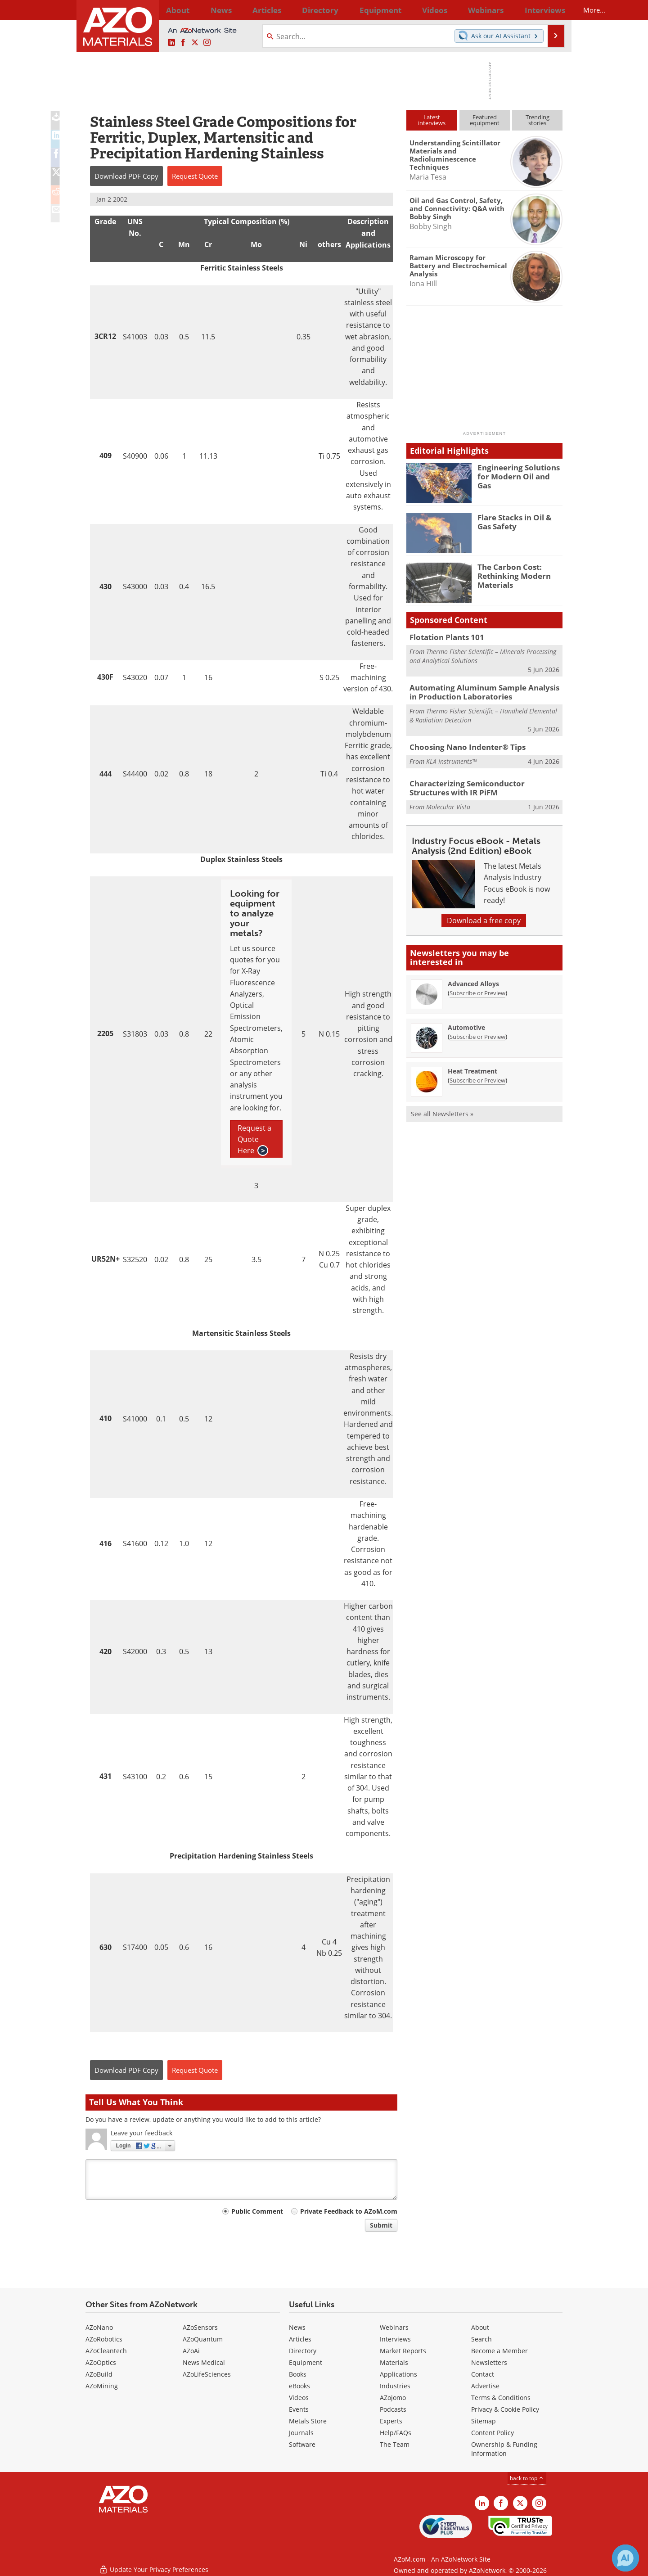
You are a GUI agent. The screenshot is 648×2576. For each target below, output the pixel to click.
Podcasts (393, 2409)
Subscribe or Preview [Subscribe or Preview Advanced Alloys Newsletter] (477, 988)
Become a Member (499, 2350)
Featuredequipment (485, 120)
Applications (398, 2374)
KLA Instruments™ (451, 757)
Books (297, 2374)
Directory (300, 9)
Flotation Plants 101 (443, 636)
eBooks (299, 2386)
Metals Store (308, 2421)
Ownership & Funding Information (504, 2449)
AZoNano (99, 2327)
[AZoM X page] (194, 42)
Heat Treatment (472, 1066)
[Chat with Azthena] (625, 2557)
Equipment (305, 2362)
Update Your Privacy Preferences (153, 2564)
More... (551, 9)
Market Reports (403, 2350)
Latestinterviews (432, 120)
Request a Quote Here (254, 1139)
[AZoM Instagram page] (207, 42)
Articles (300, 2339)
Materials (394, 2362)
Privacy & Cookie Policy (505, 2409)
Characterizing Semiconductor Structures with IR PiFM (480, 784)
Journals (301, 2432)
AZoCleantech (106, 2350)
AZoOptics (101, 2362)
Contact (482, 2374)
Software (302, 2444)
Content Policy (492, 2432)
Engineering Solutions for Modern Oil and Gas (519, 471)
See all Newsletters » (442, 1109)
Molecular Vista (448, 802)
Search (481, 2339)
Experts (391, 2421)
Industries (395, 2386)
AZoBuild (99, 2374)
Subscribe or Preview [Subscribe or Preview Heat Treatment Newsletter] (477, 1076)
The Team (395, 2444)
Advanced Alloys (473, 979)
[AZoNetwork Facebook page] (183, 42)
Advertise (485, 2386)
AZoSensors (200, 2327)
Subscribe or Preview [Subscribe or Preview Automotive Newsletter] (477, 1032)
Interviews (395, 2339)
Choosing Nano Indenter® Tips (461, 744)
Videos (299, 2397)
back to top (527, 2477)
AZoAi (191, 2350)
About (480, 2327)
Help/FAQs (395, 2432)
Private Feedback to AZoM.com (348, 2211)
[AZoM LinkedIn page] (171, 42)
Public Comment (257, 2211)
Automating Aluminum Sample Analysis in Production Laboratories (481, 690)
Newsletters (489, 2362)
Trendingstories (537, 120)
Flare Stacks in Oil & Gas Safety (518, 521)
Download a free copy (484, 915)
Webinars (394, 2327)
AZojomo (393, 2397)
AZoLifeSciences (207, 2374)
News (297, 2327)
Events (299, 2409)
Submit (381, 2225)
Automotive (466, 1023)
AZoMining (102, 2386)
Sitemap (483, 2421)
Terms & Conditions (501, 2397)
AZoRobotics (104, 2339)
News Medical (204, 2362)
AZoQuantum (203, 2339)
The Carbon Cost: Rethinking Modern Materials (510, 574)
